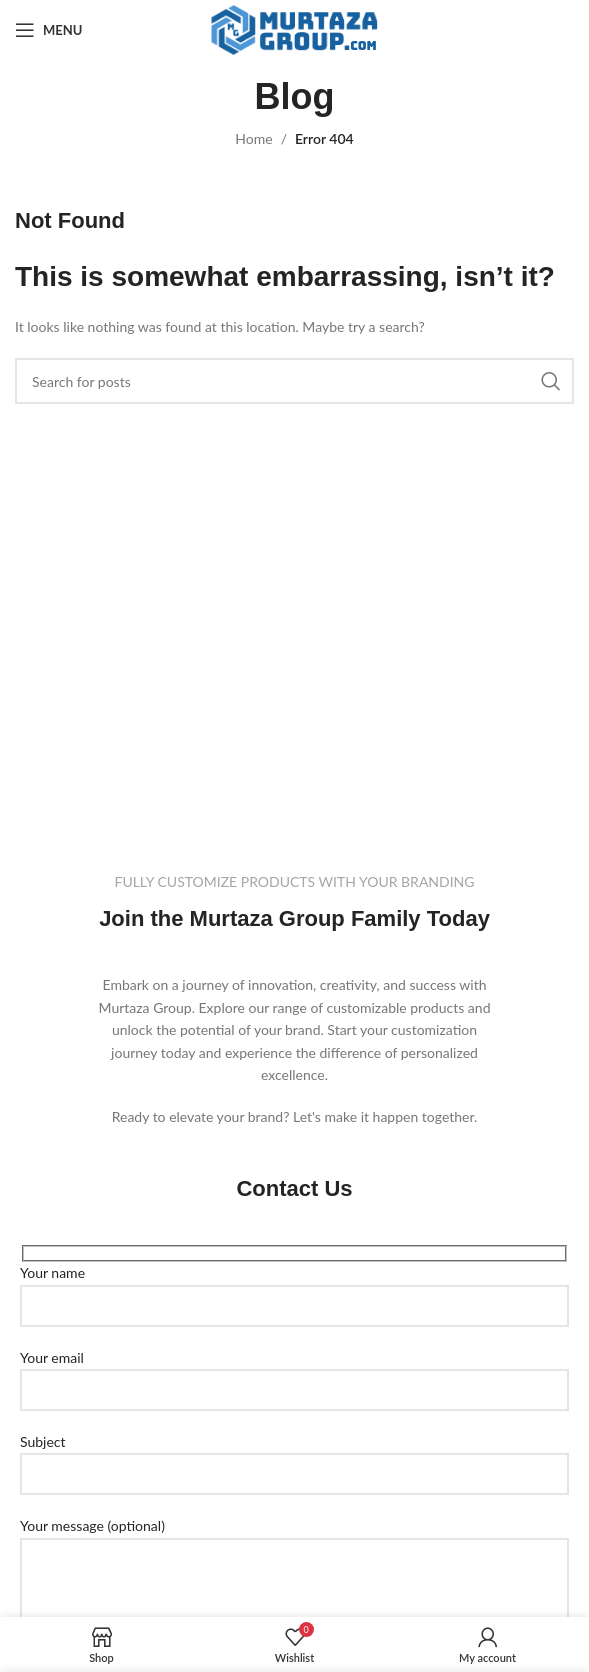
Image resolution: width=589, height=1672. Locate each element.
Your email (294, 1373)
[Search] (294, 381)
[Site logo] (294, 28)
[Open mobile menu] (48, 30)
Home (253, 138)
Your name (294, 1288)
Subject (294, 1457)
